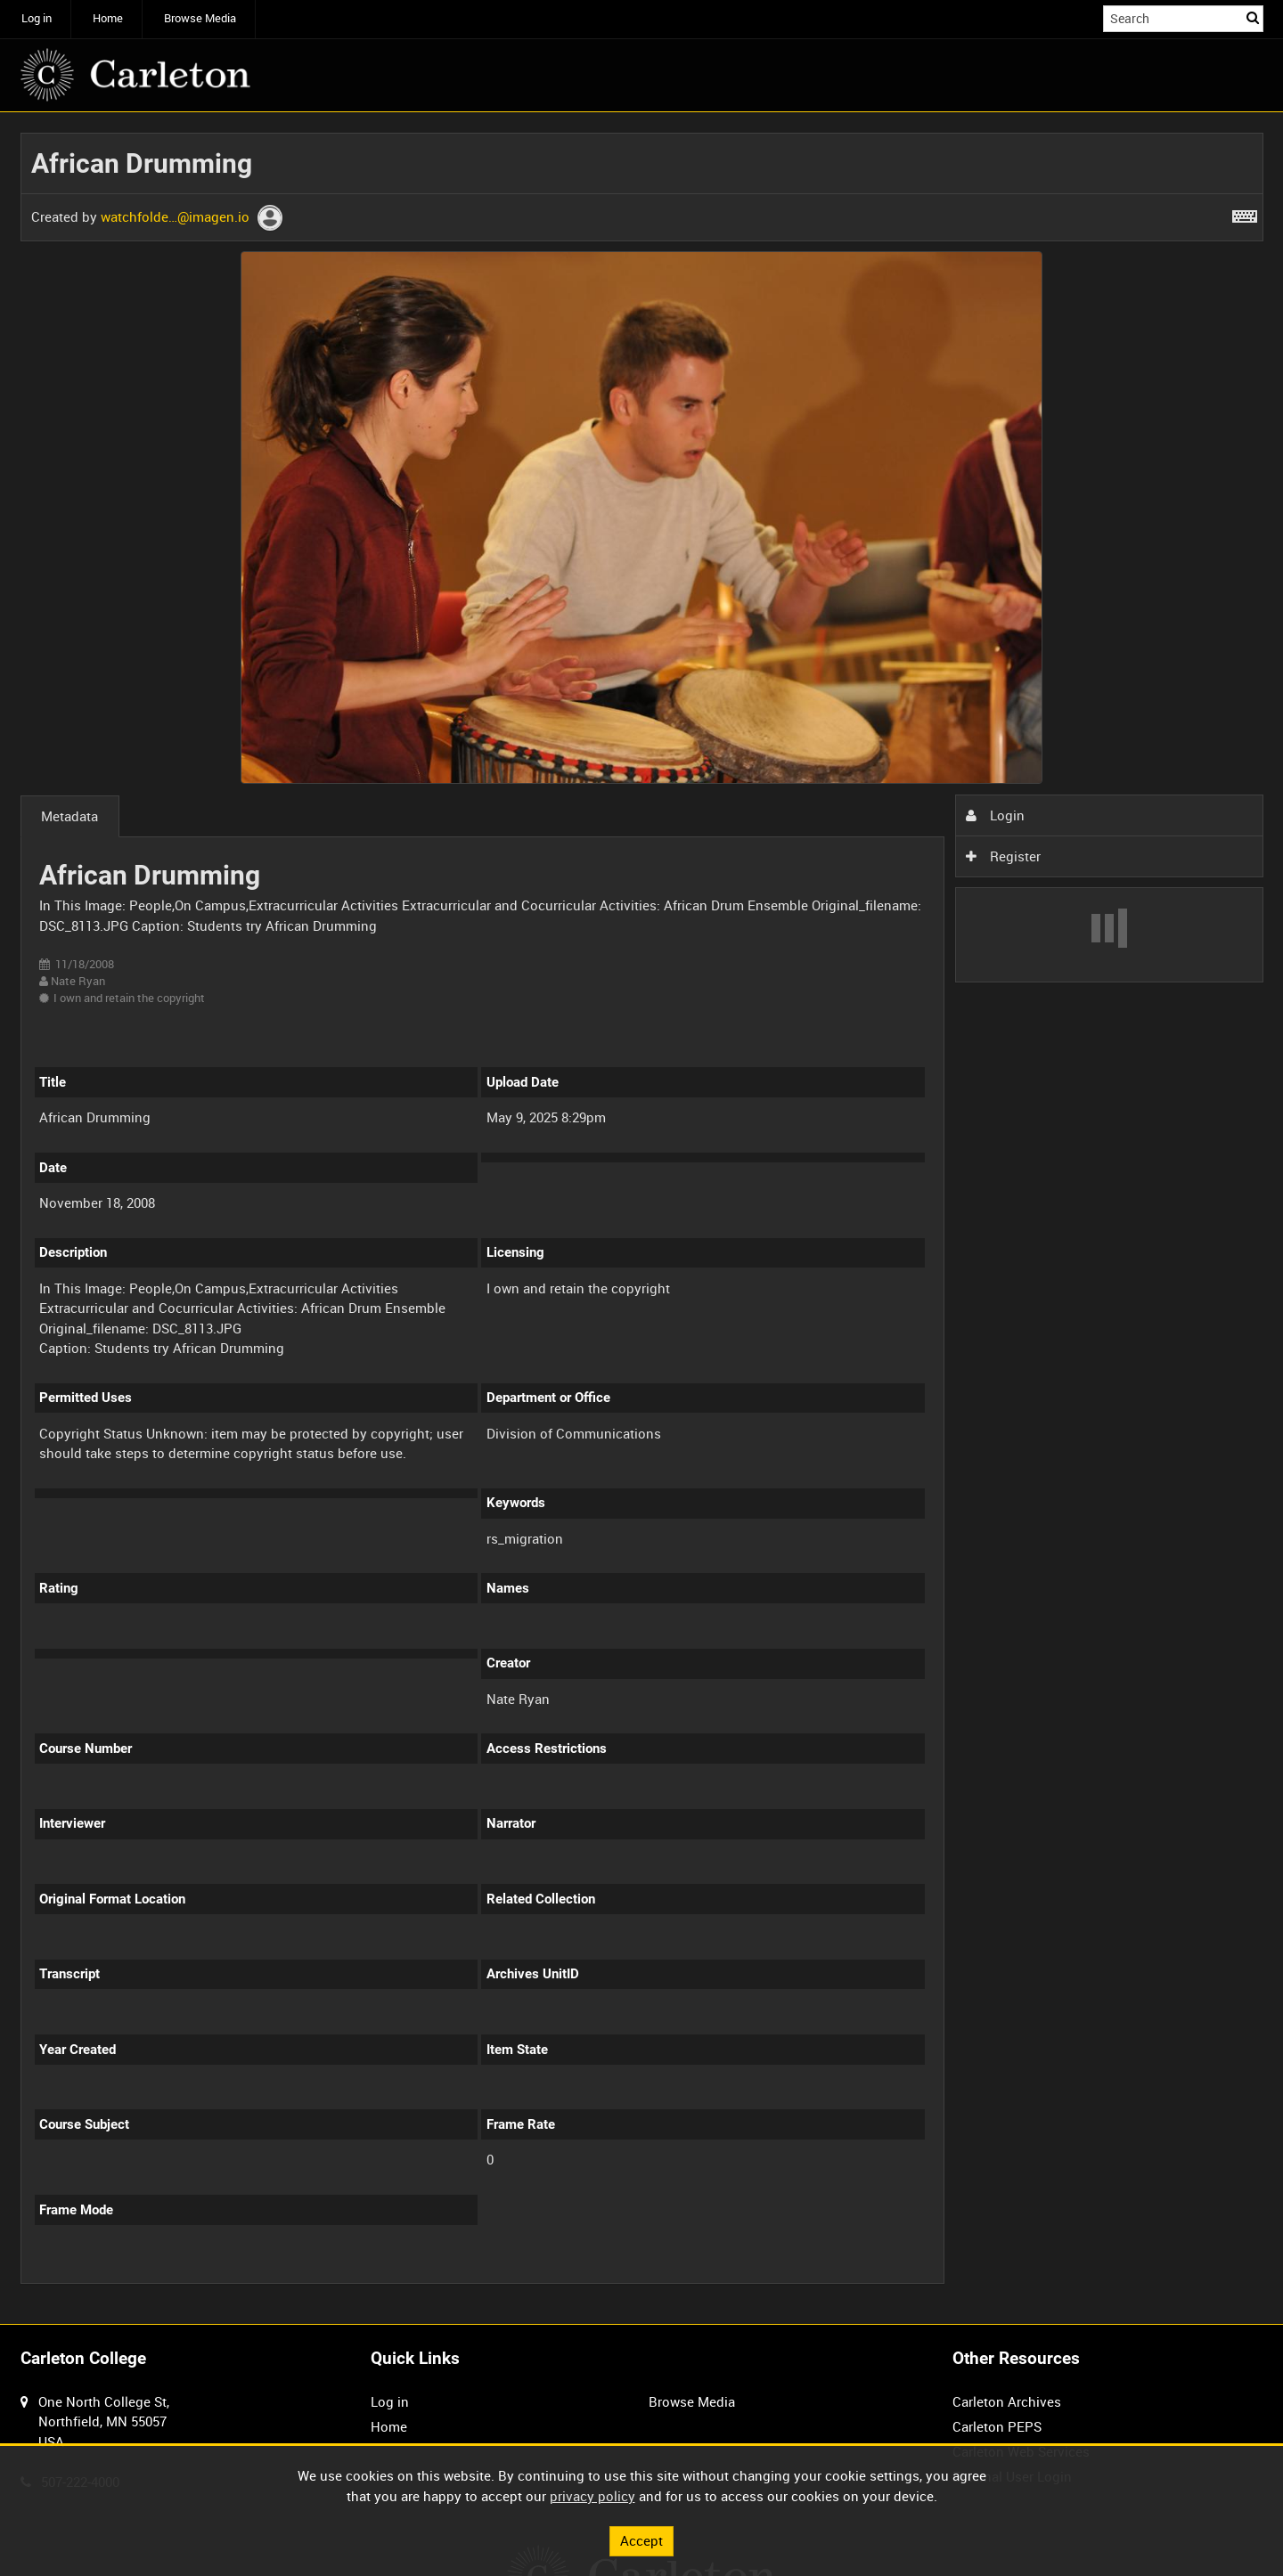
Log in (36, 18)
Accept (641, 2540)
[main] (641, 1218)
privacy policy (592, 2496)
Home (108, 18)
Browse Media (200, 18)
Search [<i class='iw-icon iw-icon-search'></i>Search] (1252, 17)
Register (1003, 856)
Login (995, 815)
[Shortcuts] (1244, 213)
